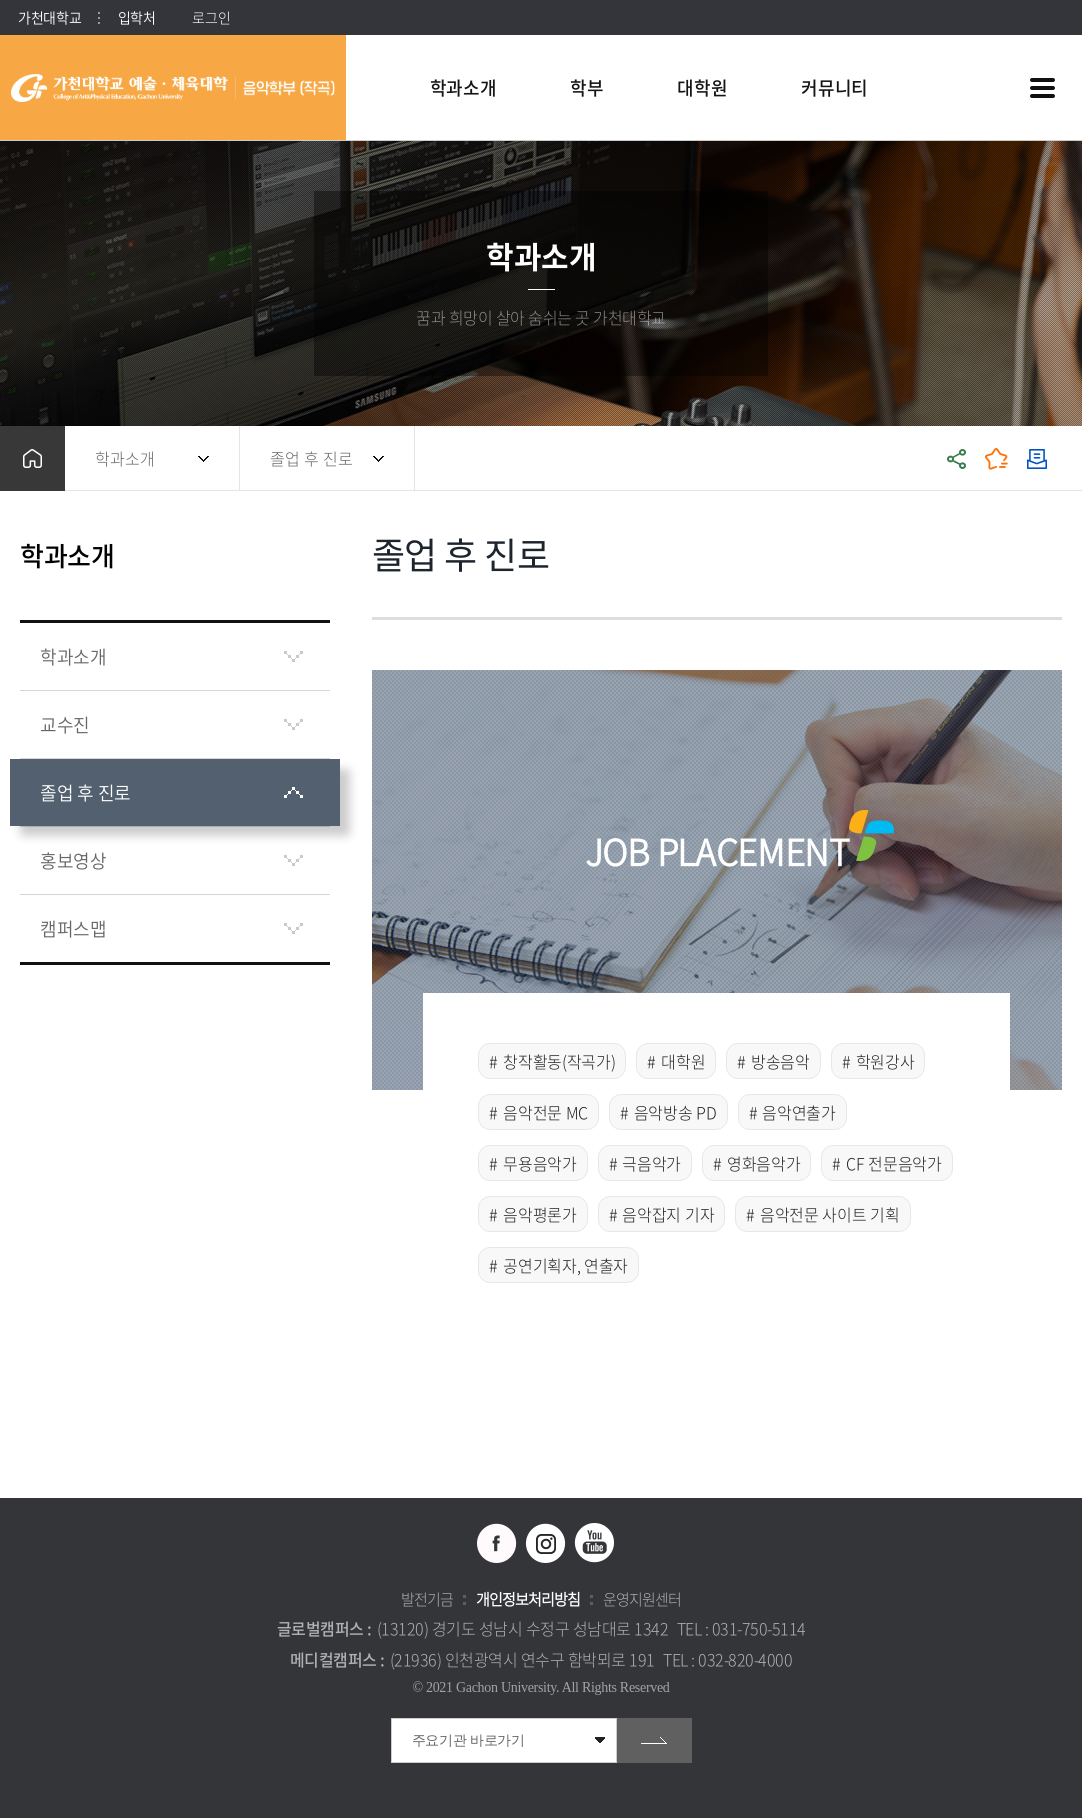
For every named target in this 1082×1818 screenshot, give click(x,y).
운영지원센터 (642, 1599)
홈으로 (32, 458)
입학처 (137, 17)
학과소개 (125, 458)
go (654, 1740)
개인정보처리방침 (528, 1599)
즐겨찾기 (997, 458)
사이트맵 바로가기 (1042, 88)
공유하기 (957, 458)
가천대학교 (50, 17)
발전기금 (427, 1599)
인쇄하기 (1037, 458)
